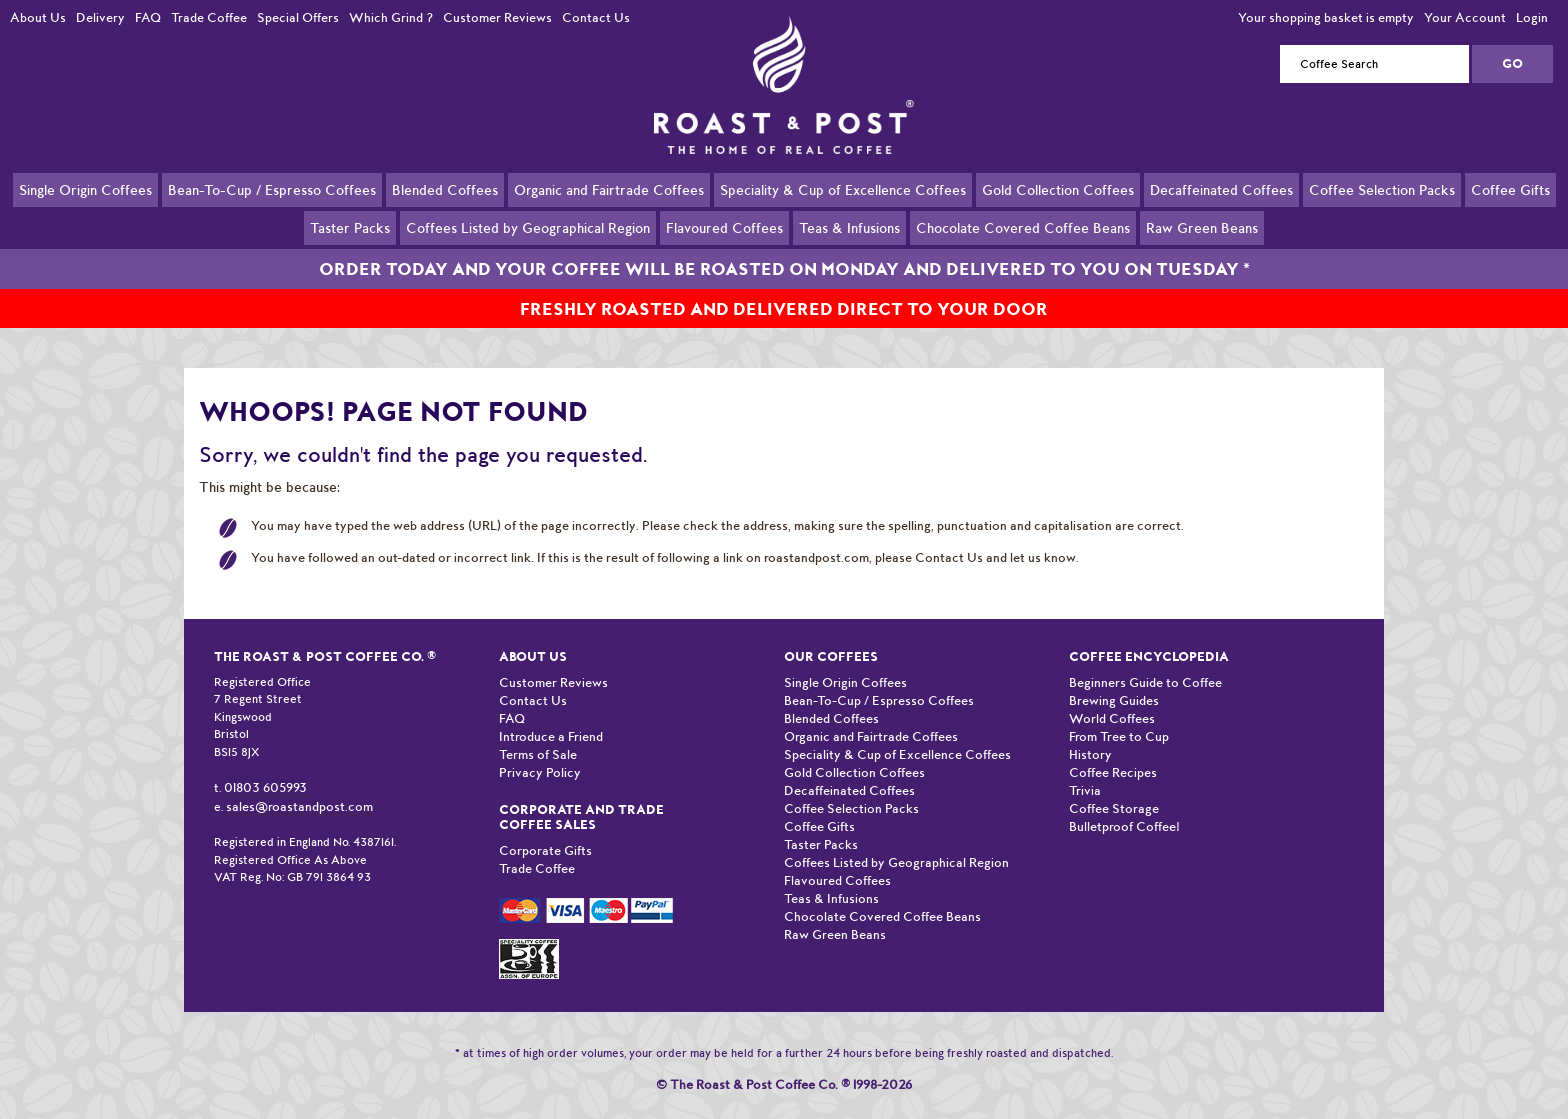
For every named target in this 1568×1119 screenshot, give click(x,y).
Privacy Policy (540, 749)
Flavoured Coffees (724, 227)
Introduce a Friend (551, 713)
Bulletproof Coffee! (1124, 803)
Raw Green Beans (1202, 227)
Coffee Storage (1114, 785)
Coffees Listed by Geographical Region (528, 227)
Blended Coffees (445, 189)
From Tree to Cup (1119, 713)
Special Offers (298, 17)
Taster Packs (350, 227)
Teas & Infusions (849, 227)
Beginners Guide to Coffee (1145, 659)
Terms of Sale (538, 731)
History (1090, 731)
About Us (38, 17)
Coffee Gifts (1510, 189)
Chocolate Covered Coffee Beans (1023, 227)
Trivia (1085, 767)
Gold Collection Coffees (1058, 189)
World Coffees (1112, 695)
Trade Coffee (209, 17)
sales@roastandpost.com (299, 783)
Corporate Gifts (545, 827)
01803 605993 (265, 764)
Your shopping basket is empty (1326, 17)
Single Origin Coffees (85, 189)
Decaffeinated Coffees (1221, 189)
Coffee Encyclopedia (1149, 633)
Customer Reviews (497, 17)
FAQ (148, 17)
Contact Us (596, 17)
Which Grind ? (391, 17)
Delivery (100, 17)
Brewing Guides (1114, 677)
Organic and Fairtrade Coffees (609, 189)
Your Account (1465, 17)
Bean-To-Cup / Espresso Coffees (272, 189)
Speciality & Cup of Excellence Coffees (843, 189)
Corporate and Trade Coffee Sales (581, 794)
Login (1532, 17)
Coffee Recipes (1113, 749)
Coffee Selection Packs (1382, 189)
